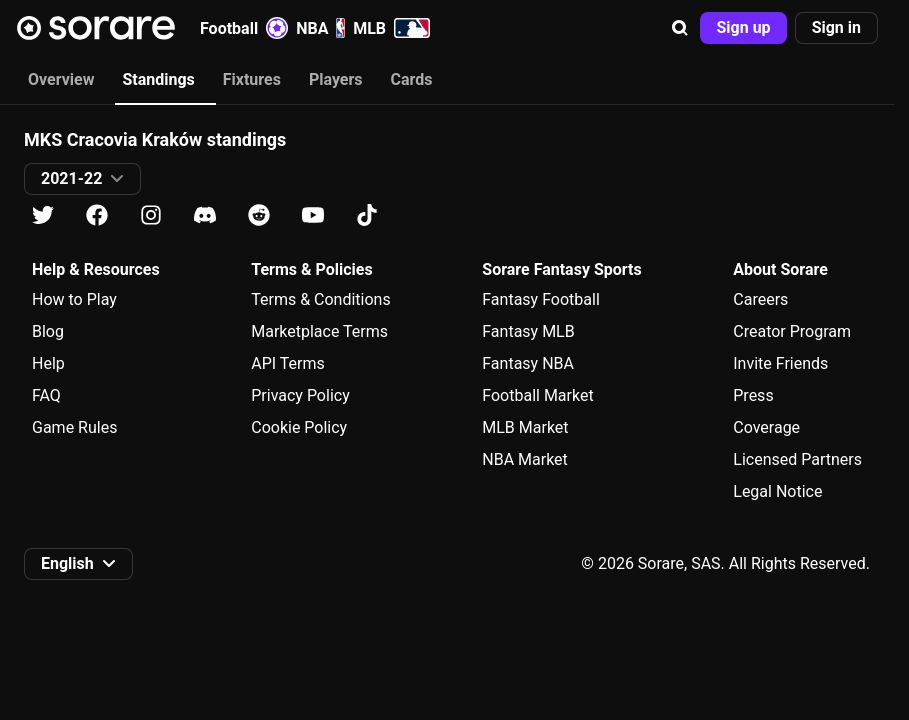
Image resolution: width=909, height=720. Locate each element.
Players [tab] (336, 79)
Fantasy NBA (528, 363)
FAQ (46, 395)
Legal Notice (777, 491)
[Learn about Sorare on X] (43, 215)
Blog (48, 331)
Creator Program (792, 331)
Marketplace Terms (319, 331)
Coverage (766, 427)
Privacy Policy (300, 395)
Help (48, 363)
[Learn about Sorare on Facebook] (97, 215)
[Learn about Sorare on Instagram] (151, 215)
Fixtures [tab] (252, 79)
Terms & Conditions (321, 299)
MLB (391, 28)
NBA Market (525, 459)
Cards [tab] (412, 79)
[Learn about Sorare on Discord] (205, 215)
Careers (760, 299)
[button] (680, 28)
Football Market (537, 395)
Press (753, 395)
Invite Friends (780, 363)
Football (244, 28)
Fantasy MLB (528, 331)
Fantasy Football (540, 299)
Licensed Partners (797, 459)
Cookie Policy (299, 427)
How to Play (74, 299)
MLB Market (525, 427)
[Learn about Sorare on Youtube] (313, 215)
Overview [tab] (61, 79)
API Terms (288, 363)
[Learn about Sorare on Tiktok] (367, 215)
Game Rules (74, 427)
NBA (320, 28)
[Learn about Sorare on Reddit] (259, 215)
